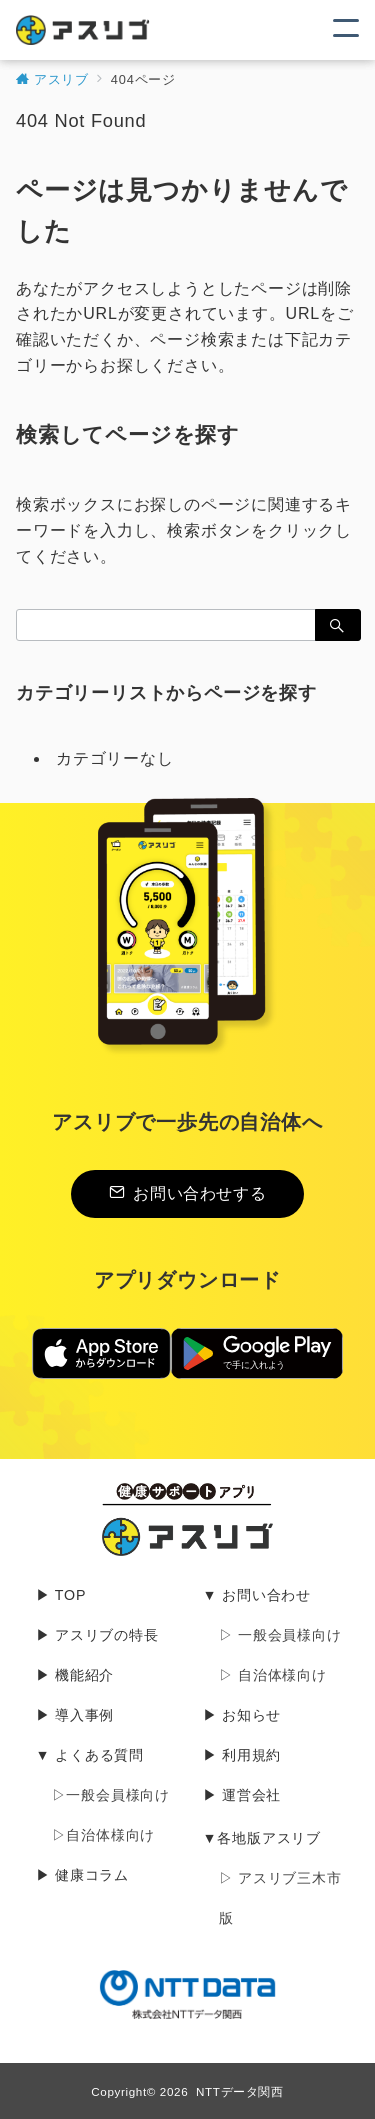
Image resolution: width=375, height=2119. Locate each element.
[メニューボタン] (346, 30)
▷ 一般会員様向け (280, 1635)
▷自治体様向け (104, 1835)
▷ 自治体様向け (273, 1675)
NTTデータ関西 (240, 2091)
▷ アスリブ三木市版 (280, 1898)
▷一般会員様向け (111, 1795)
